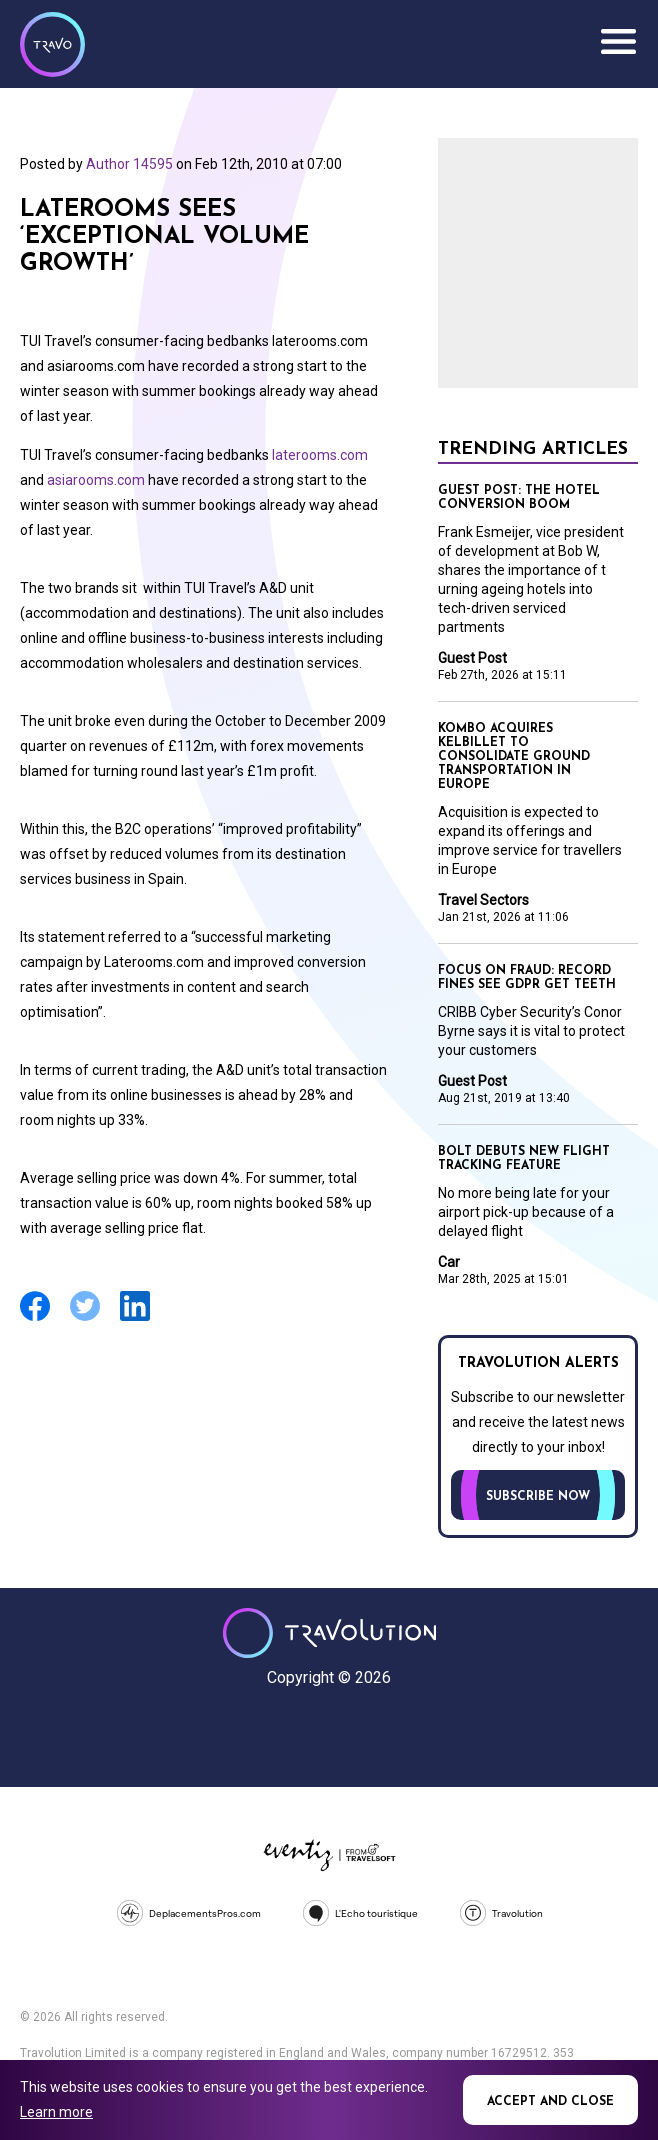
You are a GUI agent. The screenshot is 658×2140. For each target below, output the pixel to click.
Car (449, 1262)
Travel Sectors (483, 900)
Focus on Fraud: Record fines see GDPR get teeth (527, 978)
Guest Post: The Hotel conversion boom (519, 498)
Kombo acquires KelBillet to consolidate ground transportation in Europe (514, 757)
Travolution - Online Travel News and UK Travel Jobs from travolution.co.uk (329, 1633)
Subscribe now (538, 1497)
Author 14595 (129, 164)
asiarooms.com (96, 480)
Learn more (56, 2112)
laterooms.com (320, 455)
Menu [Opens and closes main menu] (618, 42)
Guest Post (472, 658)
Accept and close (550, 2102)
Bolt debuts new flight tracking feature (524, 1159)
